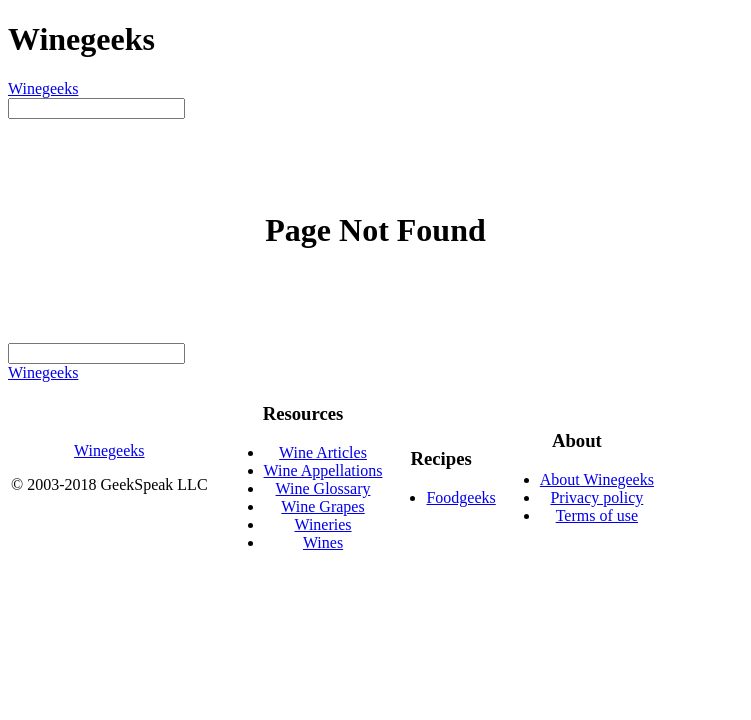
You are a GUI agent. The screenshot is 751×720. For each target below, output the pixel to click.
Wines (323, 542)
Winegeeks (43, 88)
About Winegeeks (597, 479)
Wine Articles (323, 452)
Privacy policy (596, 497)
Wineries (322, 524)
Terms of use (597, 515)
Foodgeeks (460, 497)
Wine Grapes (322, 506)
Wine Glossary (323, 488)
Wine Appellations (323, 470)
